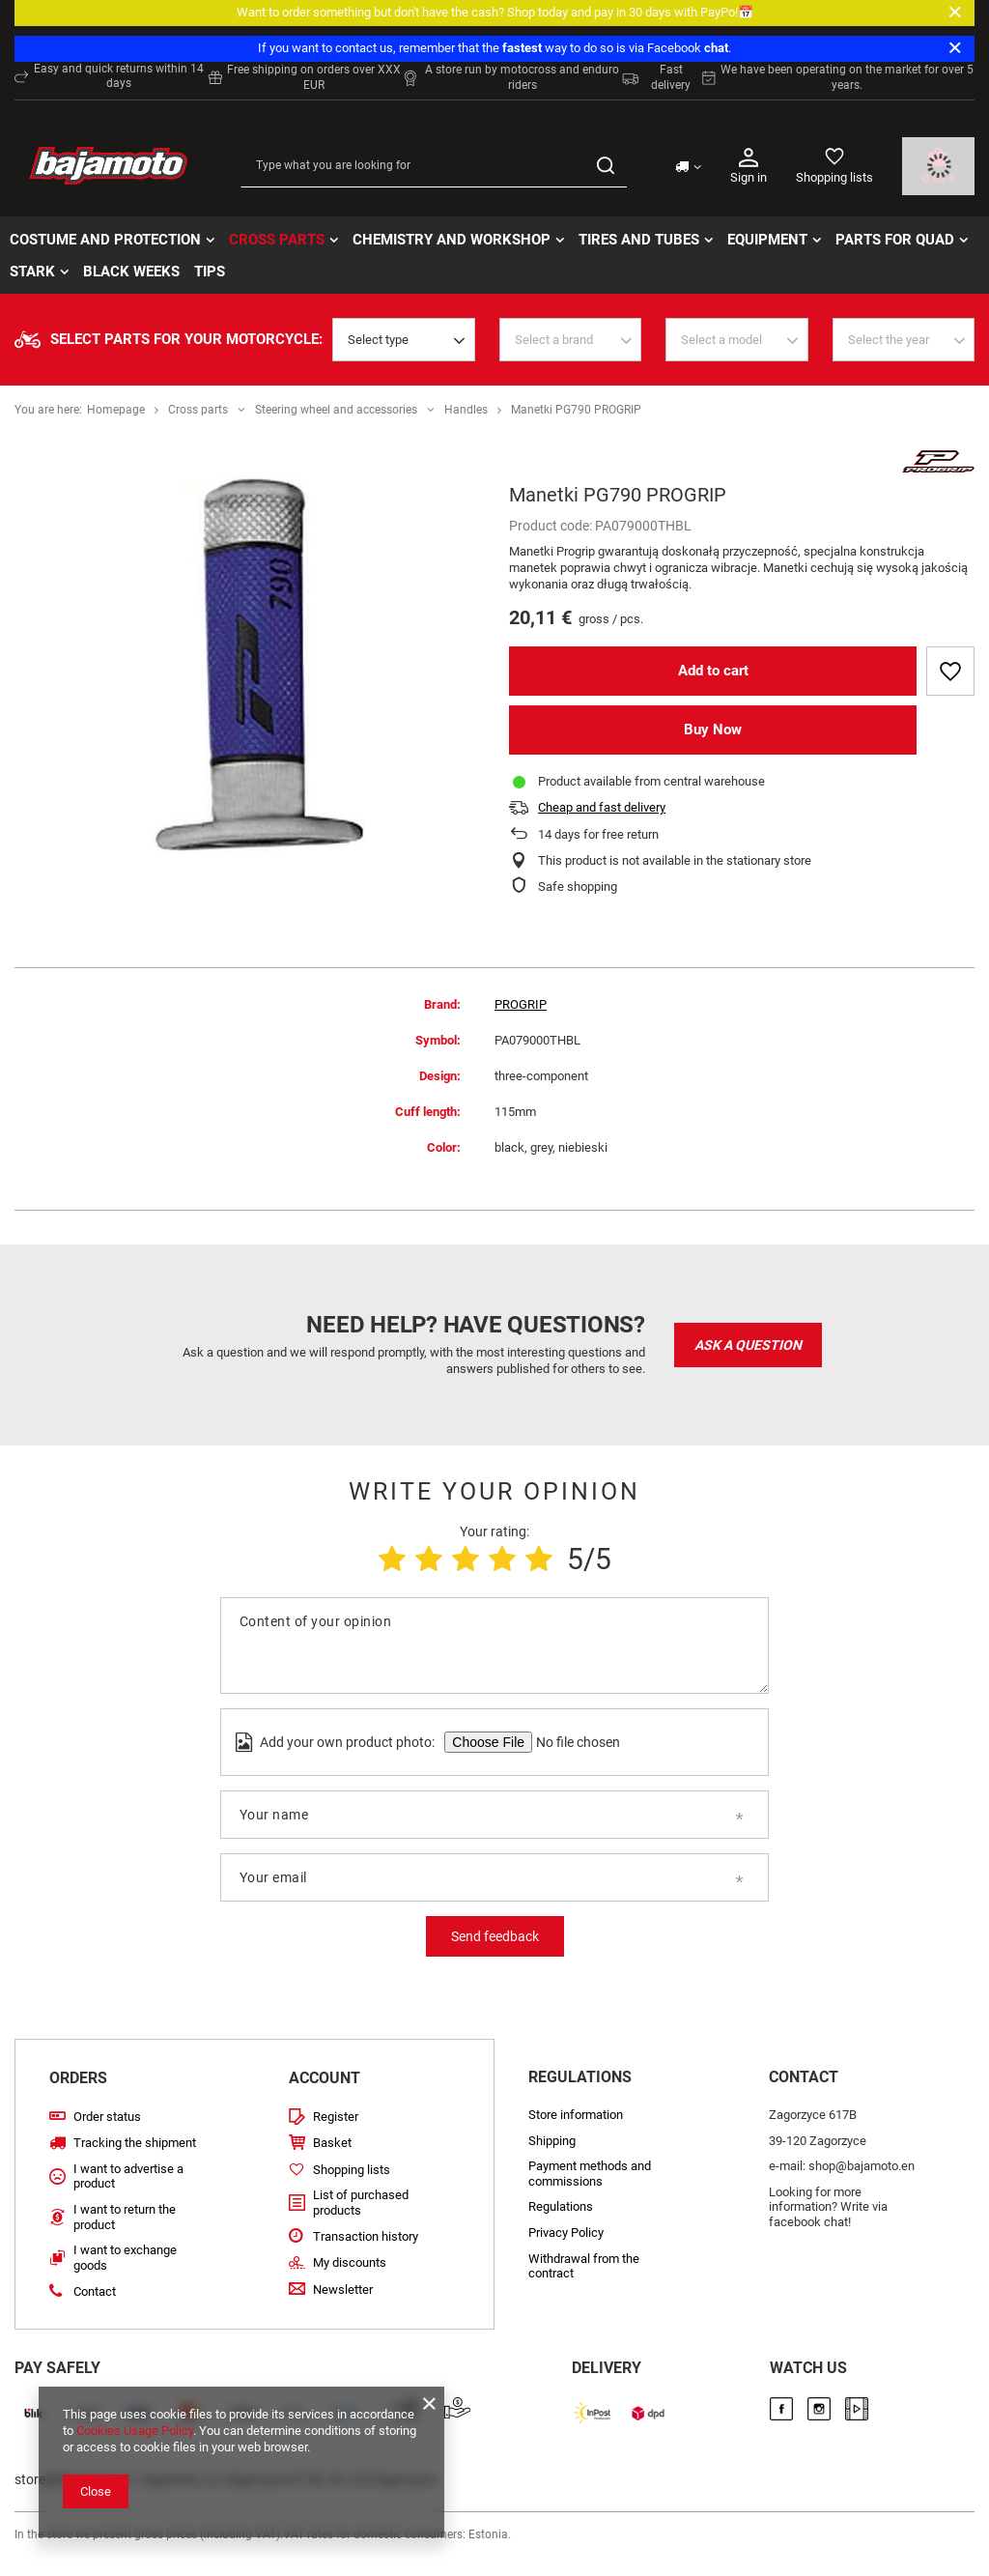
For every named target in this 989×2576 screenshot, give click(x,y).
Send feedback (495, 1936)
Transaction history (365, 2236)
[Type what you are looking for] (433, 165)
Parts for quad (894, 239)
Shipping (552, 2140)
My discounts (349, 2262)
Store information (575, 2114)
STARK (32, 271)
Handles (466, 409)
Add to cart (713, 670)
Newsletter (343, 2289)
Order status (107, 2116)
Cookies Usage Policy (134, 2430)
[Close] (954, 12)
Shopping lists (834, 177)
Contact (94, 2291)
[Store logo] (108, 165)
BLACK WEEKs (131, 271)
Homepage (116, 409)
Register (335, 2116)
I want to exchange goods (125, 2258)
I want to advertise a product (128, 2176)
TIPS (209, 271)
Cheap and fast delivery (601, 807)
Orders (78, 2078)
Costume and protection (105, 239)
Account (324, 2078)
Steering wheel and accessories (336, 409)
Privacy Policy (566, 2232)
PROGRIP (520, 1004)
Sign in (748, 165)
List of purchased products (361, 2203)
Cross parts (277, 239)
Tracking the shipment (134, 2142)
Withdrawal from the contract (583, 2266)
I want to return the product (124, 2217)
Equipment (767, 239)
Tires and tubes (639, 239)
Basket (332, 2142)
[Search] (605, 165)
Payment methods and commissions (589, 2174)
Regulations (560, 2206)
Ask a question (748, 1345)
